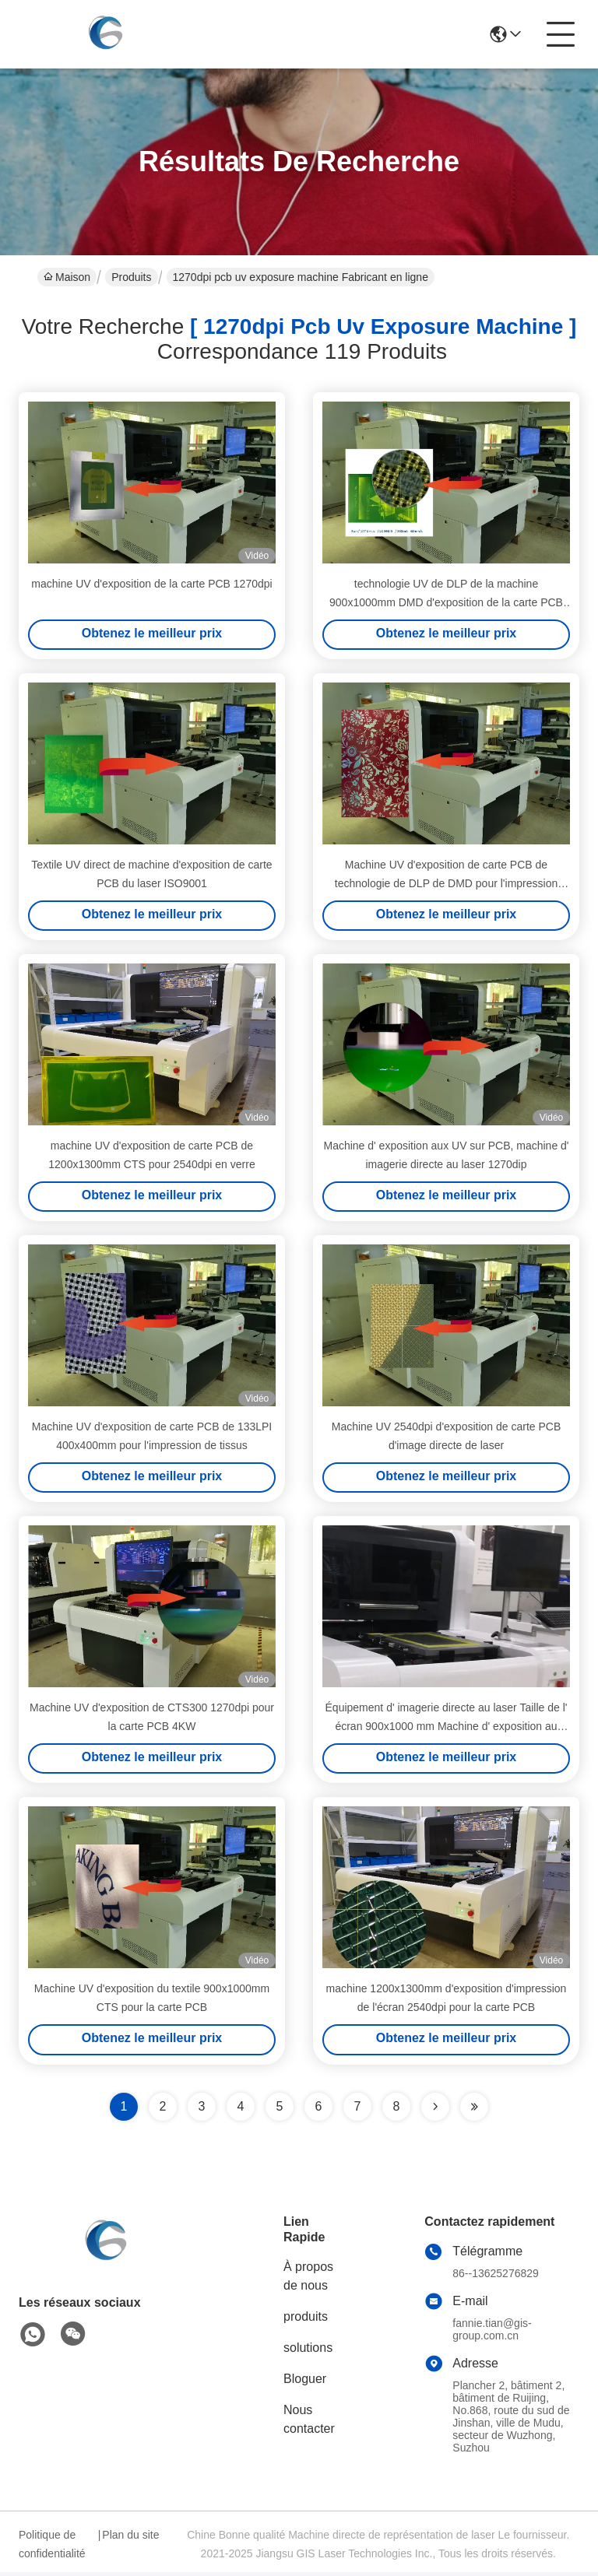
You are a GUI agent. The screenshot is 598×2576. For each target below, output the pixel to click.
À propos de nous (308, 2280)
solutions (307, 2351)
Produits (131, 277)
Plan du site (130, 2538)
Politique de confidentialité (52, 2548)
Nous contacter (309, 2423)
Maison (67, 277)
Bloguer (304, 2382)
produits (305, 2320)
